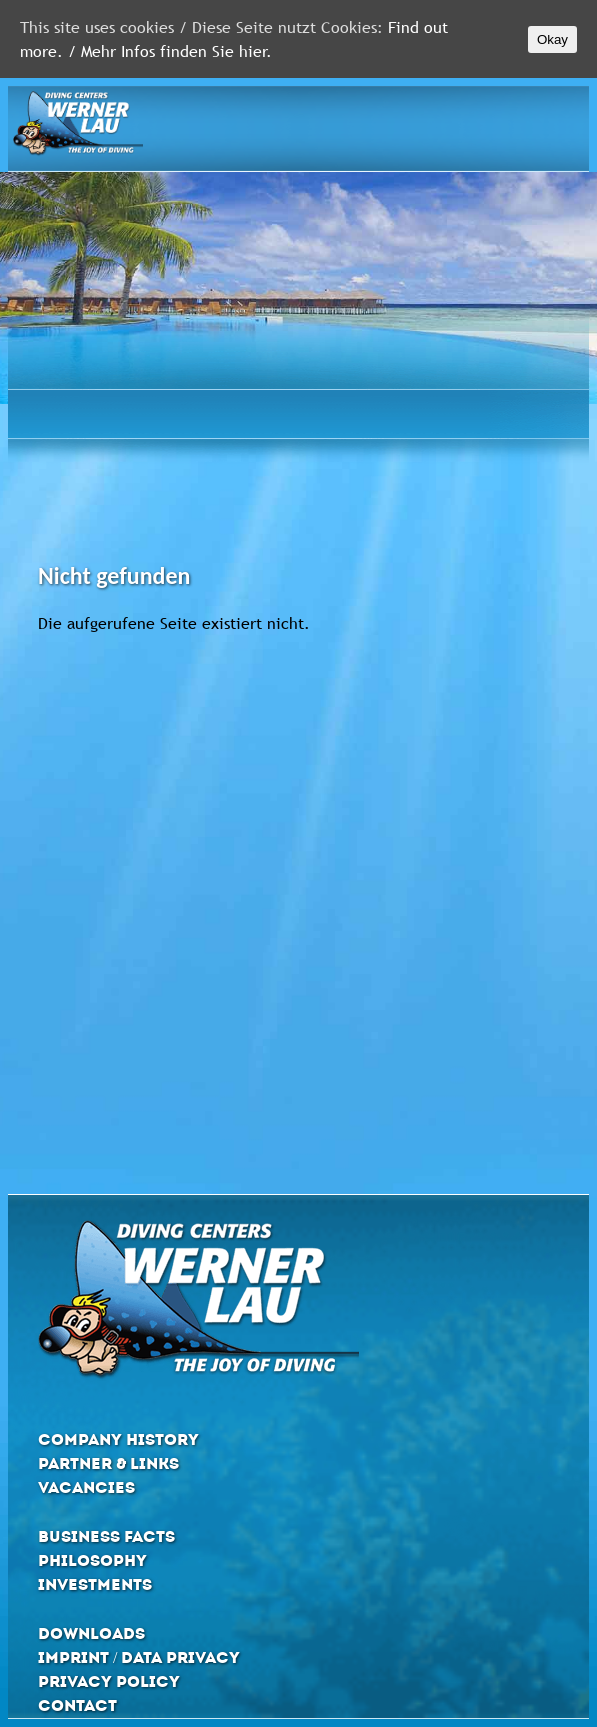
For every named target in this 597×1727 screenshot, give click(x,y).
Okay (552, 39)
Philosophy (92, 1560)
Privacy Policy (109, 1681)
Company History (118, 1439)
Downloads (91, 1633)
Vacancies (86, 1487)
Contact (77, 1705)
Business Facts (106, 1536)
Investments (95, 1584)
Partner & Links (108, 1463)
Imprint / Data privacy (139, 1657)
